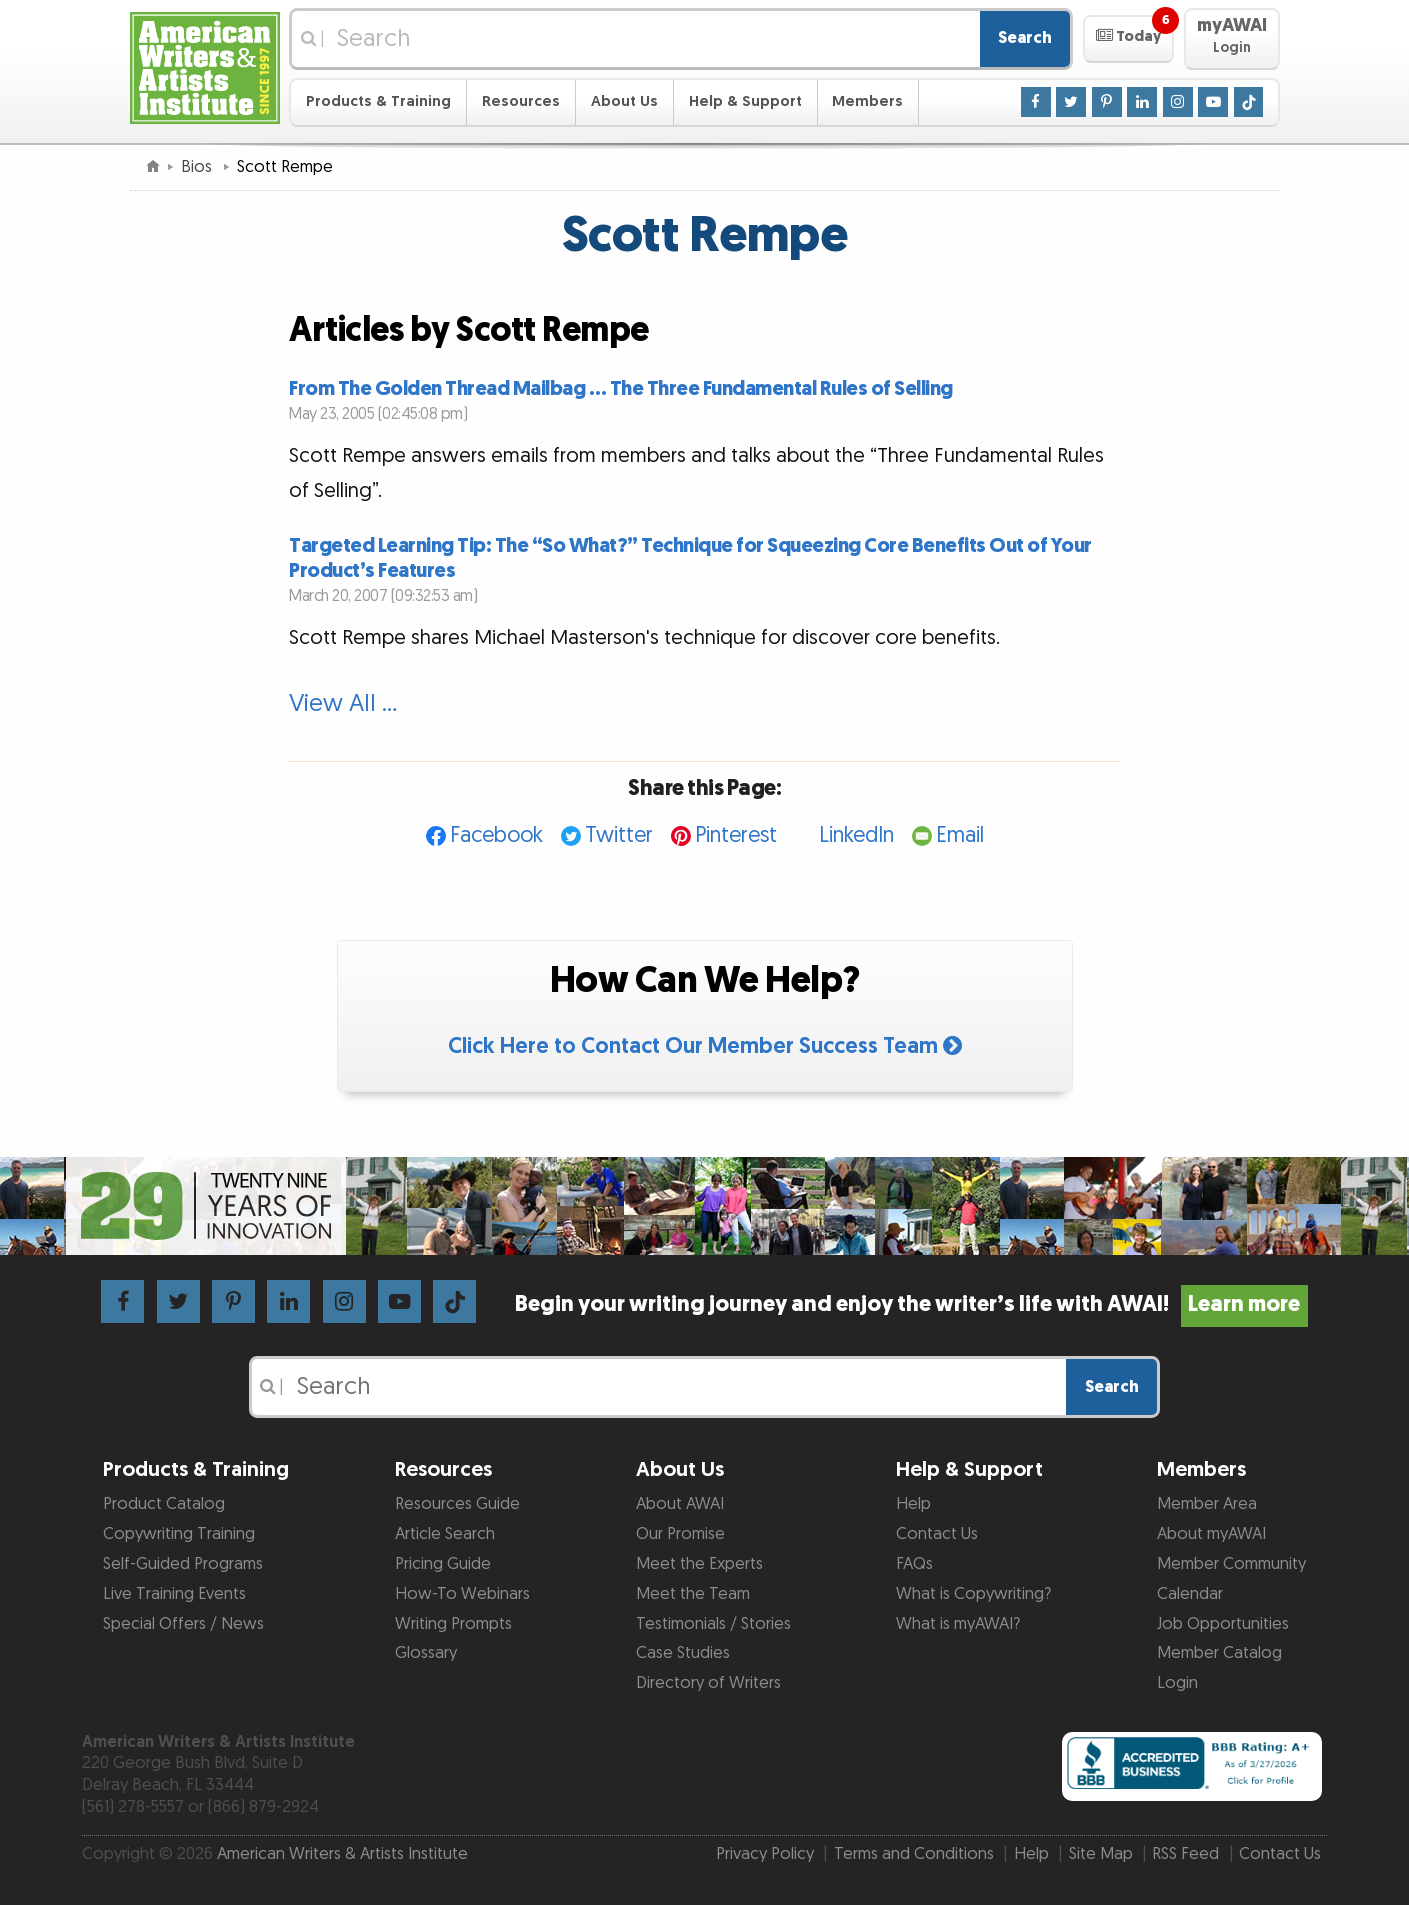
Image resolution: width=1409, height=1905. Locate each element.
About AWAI (680, 1504)
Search (1025, 38)
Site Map (1101, 1854)
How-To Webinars (462, 1594)
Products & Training (378, 101)
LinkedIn (856, 835)
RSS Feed (1185, 1854)
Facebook (496, 835)
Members (867, 101)
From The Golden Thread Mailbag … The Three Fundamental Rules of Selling (621, 389)
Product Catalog (164, 1504)
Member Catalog (1219, 1653)
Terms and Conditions (914, 1854)
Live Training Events (174, 1594)
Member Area (1207, 1504)
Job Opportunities (1223, 1624)
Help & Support (745, 101)
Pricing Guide (443, 1564)
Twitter (619, 835)
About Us (624, 101)
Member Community (1231, 1564)
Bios (198, 167)
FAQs (914, 1564)
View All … (343, 704)
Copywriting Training (179, 1534)
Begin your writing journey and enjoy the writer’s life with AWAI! (911, 1304)
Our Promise (680, 1534)
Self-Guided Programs (183, 1564)
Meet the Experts (699, 1564)
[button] (1128, 39)
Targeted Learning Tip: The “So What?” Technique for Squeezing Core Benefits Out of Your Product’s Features (690, 558)
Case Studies (683, 1653)
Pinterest (736, 835)
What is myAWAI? (958, 1624)
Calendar (1190, 1594)
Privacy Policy (765, 1854)
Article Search (445, 1534)
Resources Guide (457, 1504)
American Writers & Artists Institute (342, 1854)
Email (960, 835)
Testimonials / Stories (713, 1624)
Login (1177, 1683)
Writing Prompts (453, 1624)
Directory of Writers (708, 1683)
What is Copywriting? (973, 1594)
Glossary (426, 1653)
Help (913, 1504)
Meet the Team (693, 1594)
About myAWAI (1211, 1534)
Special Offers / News (183, 1624)
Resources (521, 101)
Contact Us (937, 1534)
